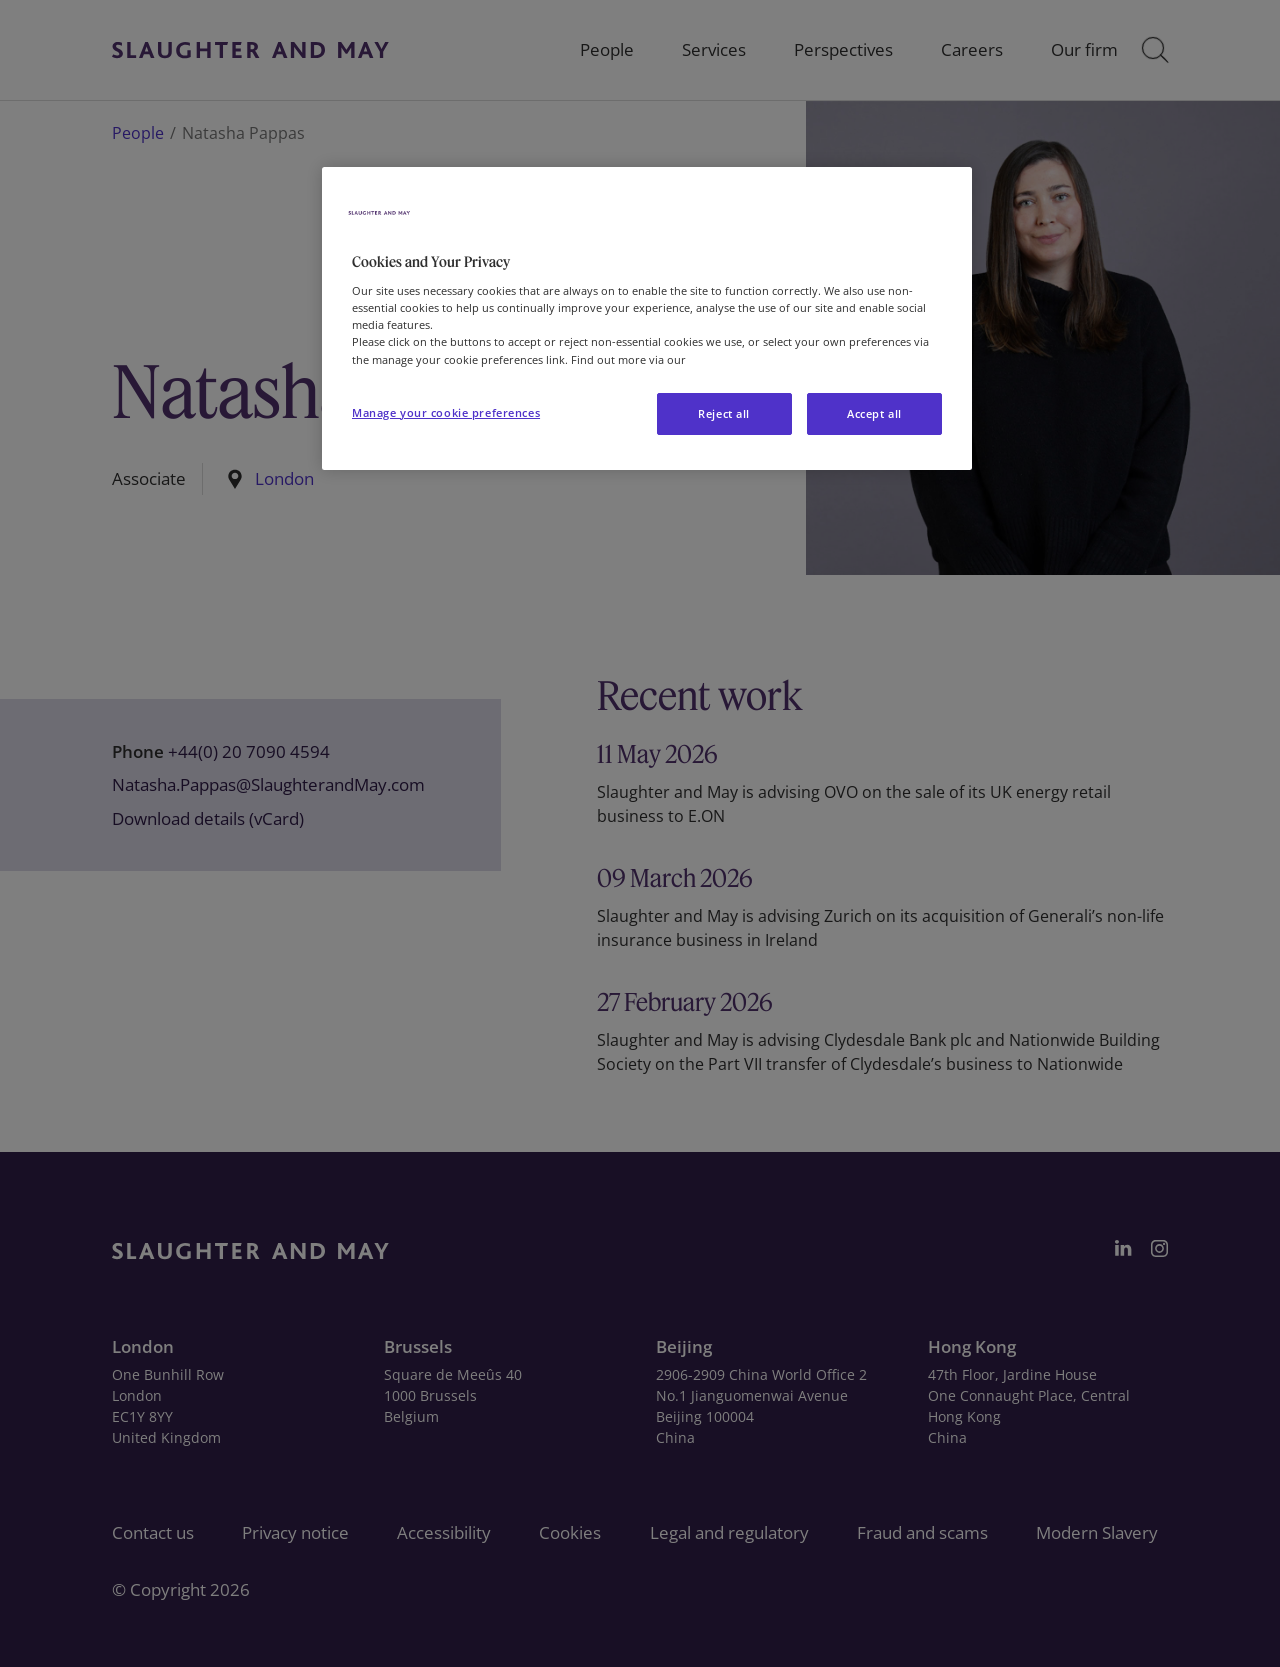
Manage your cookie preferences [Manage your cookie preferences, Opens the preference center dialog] (446, 412)
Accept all (874, 413)
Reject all (724, 413)
